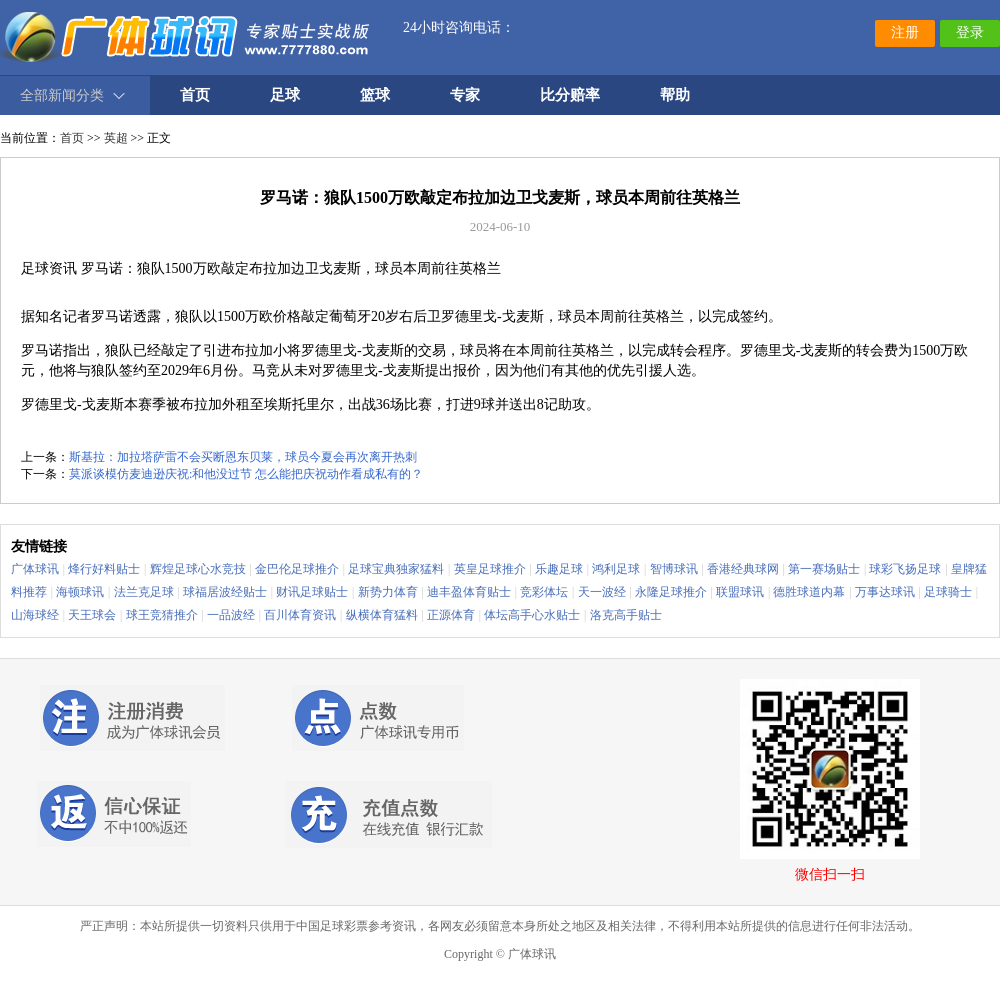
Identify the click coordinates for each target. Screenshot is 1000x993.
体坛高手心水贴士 (532, 615)
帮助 (675, 95)
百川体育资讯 (300, 615)
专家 (465, 95)
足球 (285, 95)
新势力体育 (388, 592)
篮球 (375, 95)
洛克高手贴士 (626, 615)
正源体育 (451, 615)
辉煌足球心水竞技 (198, 569)
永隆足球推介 (671, 592)
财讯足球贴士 (312, 592)
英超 (116, 138)
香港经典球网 (743, 569)
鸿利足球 (616, 569)
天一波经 (602, 592)
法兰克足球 (144, 592)
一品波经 (231, 615)
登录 (970, 32)
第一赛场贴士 (824, 569)
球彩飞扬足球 (905, 569)
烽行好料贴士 (104, 569)
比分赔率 (570, 95)
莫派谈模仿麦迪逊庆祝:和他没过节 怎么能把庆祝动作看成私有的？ (246, 474)
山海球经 (35, 615)
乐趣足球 (559, 569)
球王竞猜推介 (162, 615)
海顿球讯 (80, 592)
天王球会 (92, 615)
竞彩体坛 (544, 592)
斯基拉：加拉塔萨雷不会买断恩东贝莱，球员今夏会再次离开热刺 (243, 457)
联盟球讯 (740, 592)
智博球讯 (674, 569)
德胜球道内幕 (809, 592)
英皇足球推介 (490, 569)
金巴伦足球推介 (297, 569)
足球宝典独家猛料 (396, 569)
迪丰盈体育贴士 (469, 592)
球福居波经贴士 (225, 592)
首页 (72, 138)
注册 (905, 32)
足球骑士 (948, 592)
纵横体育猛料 (382, 615)
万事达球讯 (885, 592)
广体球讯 (35, 569)
